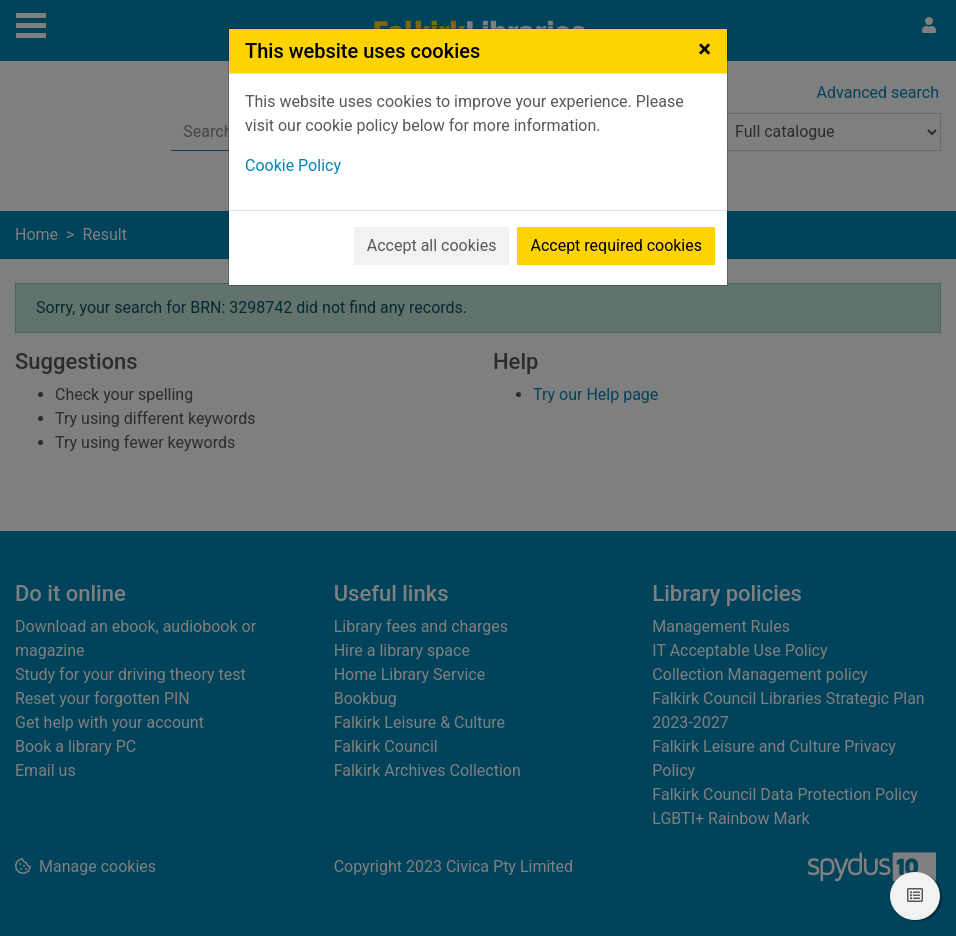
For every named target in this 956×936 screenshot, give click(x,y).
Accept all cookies (432, 245)
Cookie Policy (293, 165)
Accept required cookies (616, 245)
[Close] (704, 49)
